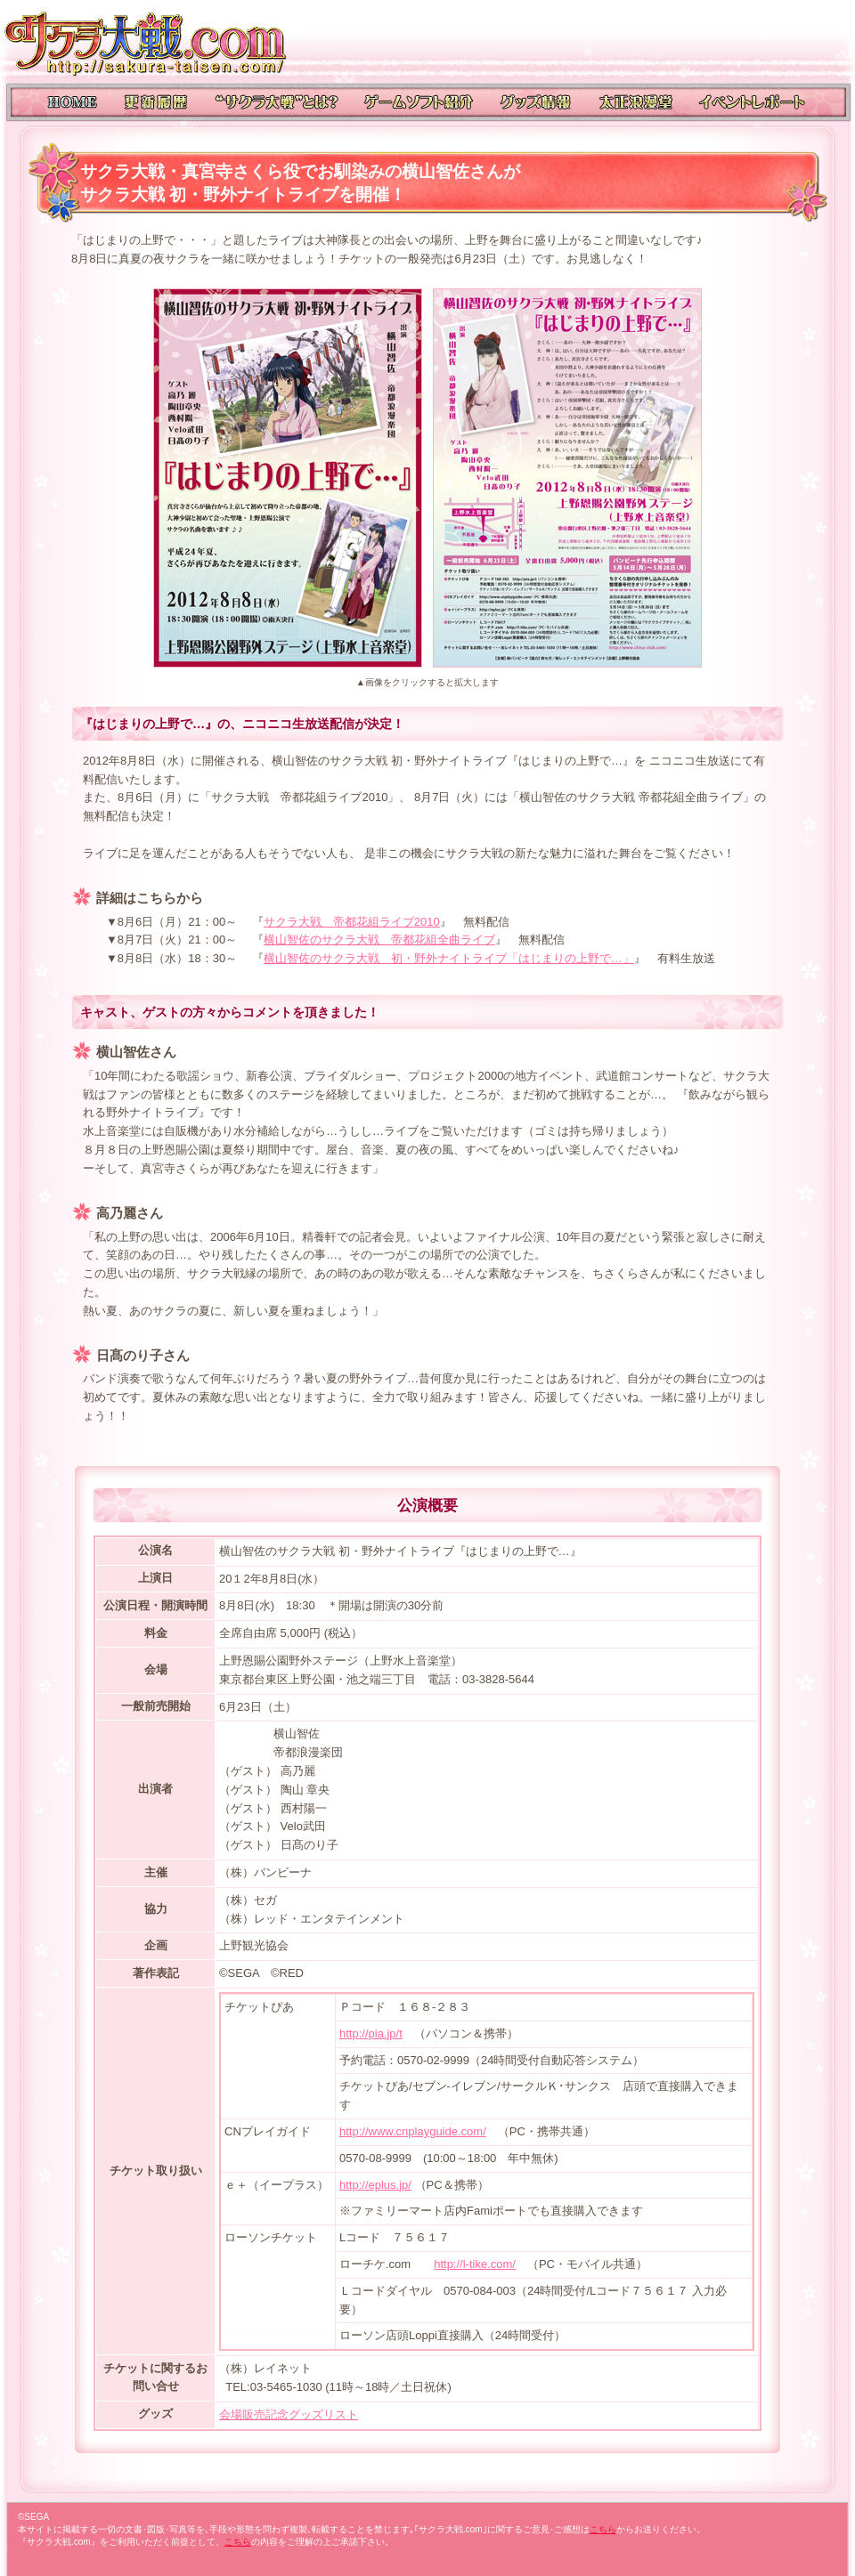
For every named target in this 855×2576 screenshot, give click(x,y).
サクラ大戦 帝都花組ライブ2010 (352, 921)
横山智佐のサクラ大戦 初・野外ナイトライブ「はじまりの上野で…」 (449, 958)
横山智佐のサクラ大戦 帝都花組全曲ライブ (379, 939)
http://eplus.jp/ (375, 2184)
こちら (603, 2529)
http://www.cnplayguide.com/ (412, 2131)
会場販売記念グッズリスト (288, 2414)
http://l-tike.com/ (475, 2264)
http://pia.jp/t (371, 2033)
